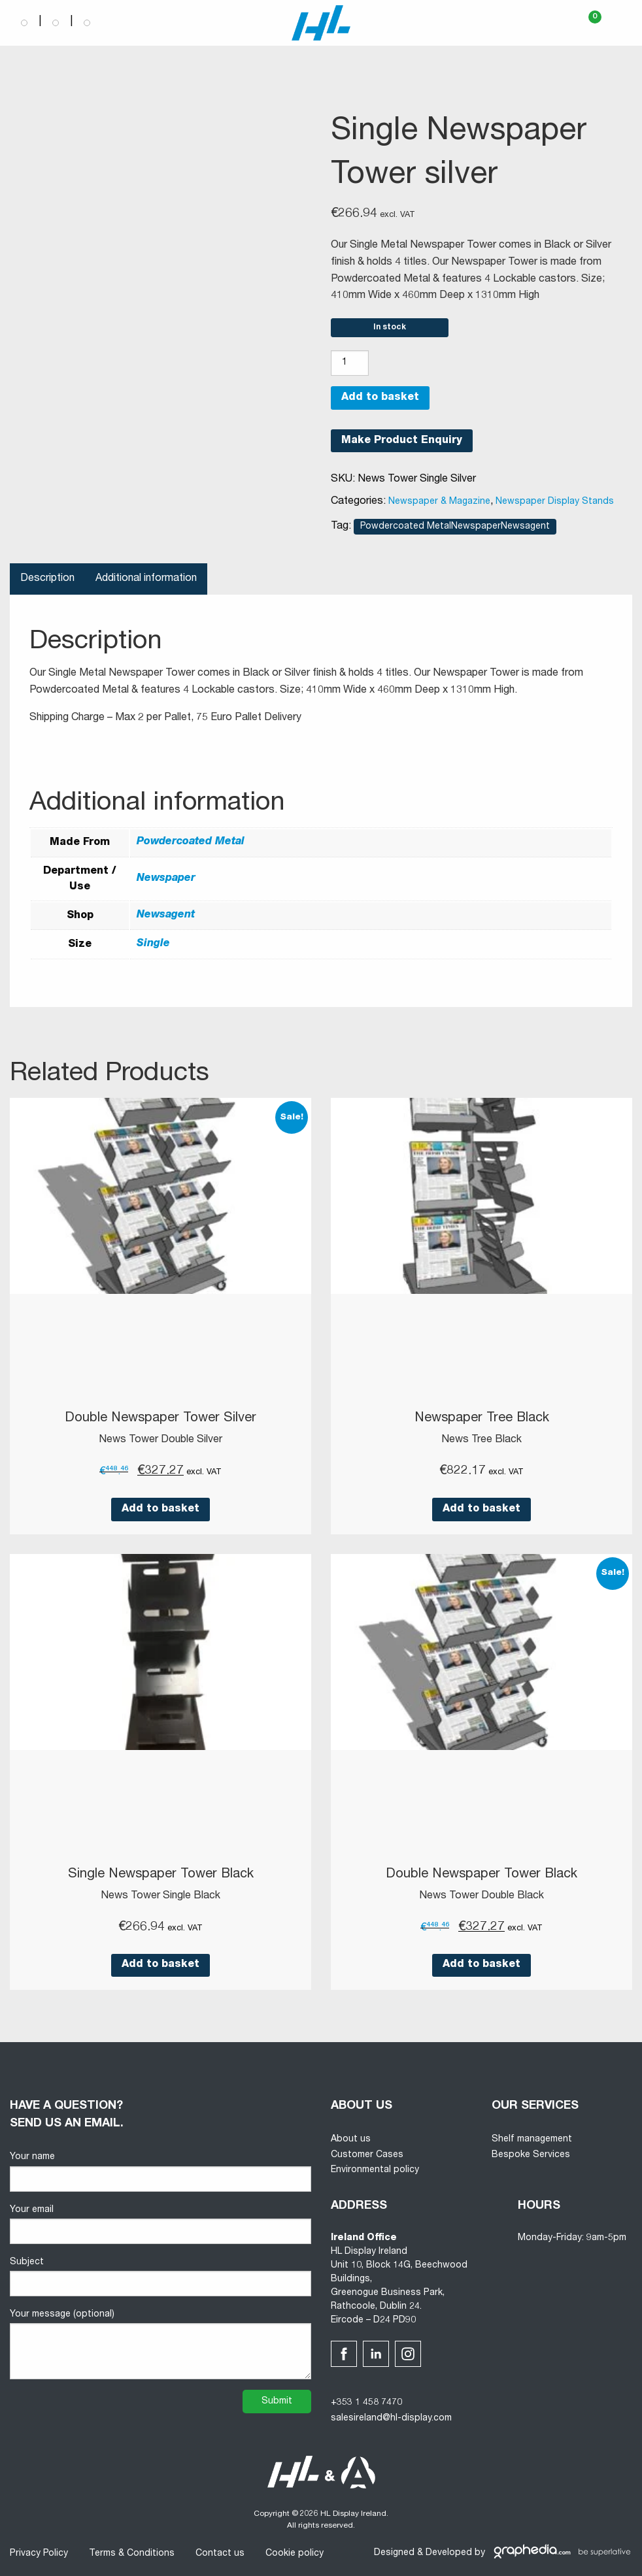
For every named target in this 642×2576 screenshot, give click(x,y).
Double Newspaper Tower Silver (160, 1418)
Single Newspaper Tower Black (161, 1874)
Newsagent (166, 915)
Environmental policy (375, 2170)
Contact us (220, 2553)
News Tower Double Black (481, 1896)
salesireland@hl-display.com (391, 2418)
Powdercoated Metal (191, 842)
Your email (160, 2224)
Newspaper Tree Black (481, 1418)
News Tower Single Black (160, 1896)
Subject (160, 2277)
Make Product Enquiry (401, 441)
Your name (160, 2172)
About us (351, 2139)
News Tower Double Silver (160, 1440)
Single (153, 944)
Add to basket (380, 398)
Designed (394, 2553)
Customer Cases (367, 2155)
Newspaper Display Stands (555, 501)
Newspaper (166, 879)
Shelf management (532, 2139)
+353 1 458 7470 (366, 2402)
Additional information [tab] (146, 579)
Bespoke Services (531, 2155)
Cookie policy (294, 2553)
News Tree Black (481, 1440)
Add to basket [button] (160, 1509)
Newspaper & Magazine (439, 501)
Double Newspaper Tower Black (481, 1874)
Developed (449, 2553)
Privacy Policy (39, 2553)
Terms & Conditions (132, 2553)
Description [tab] (47, 579)
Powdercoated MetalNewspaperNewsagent (455, 526)
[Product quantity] (350, 363)
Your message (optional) (160, 2344)
